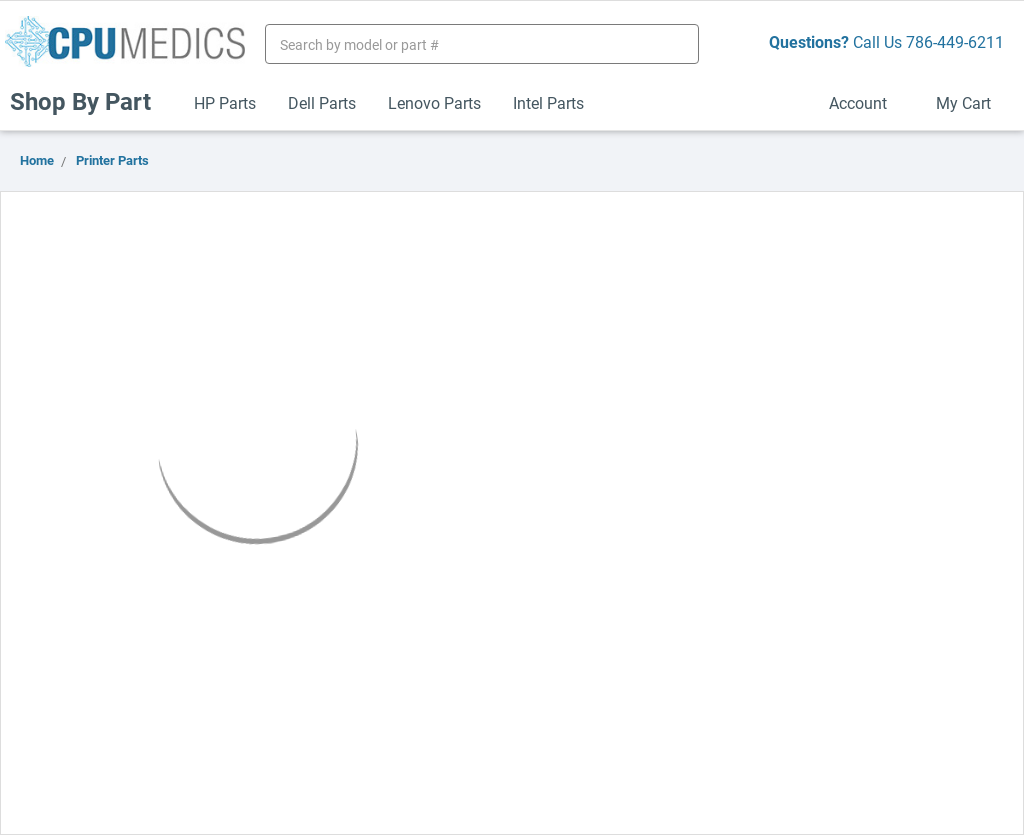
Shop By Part (89, 101)
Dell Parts (322, 102)
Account (866, 102)
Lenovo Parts (434, 102)
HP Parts (225, 102)
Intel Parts (548, 102)
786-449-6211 (955, 41)
